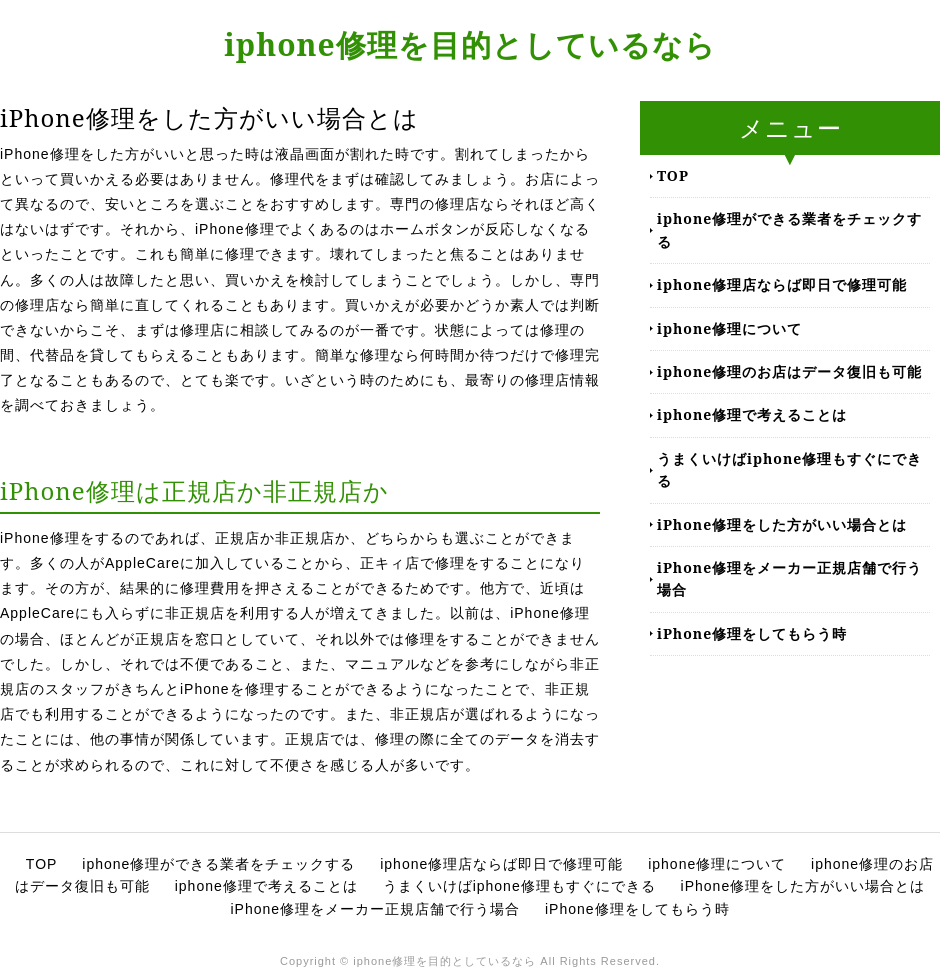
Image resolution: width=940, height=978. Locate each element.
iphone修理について (729, 328)
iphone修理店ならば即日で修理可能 (782, 284)
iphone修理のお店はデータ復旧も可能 (789, 371)
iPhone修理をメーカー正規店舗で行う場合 (789, 578)
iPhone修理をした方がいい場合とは (782, 524)
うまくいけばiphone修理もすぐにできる (789, 469)
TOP (673, 175)
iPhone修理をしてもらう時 (752, 633)
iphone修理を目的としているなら (470, 44)
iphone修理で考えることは (752, 414)
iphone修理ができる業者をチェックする (789, 229)
